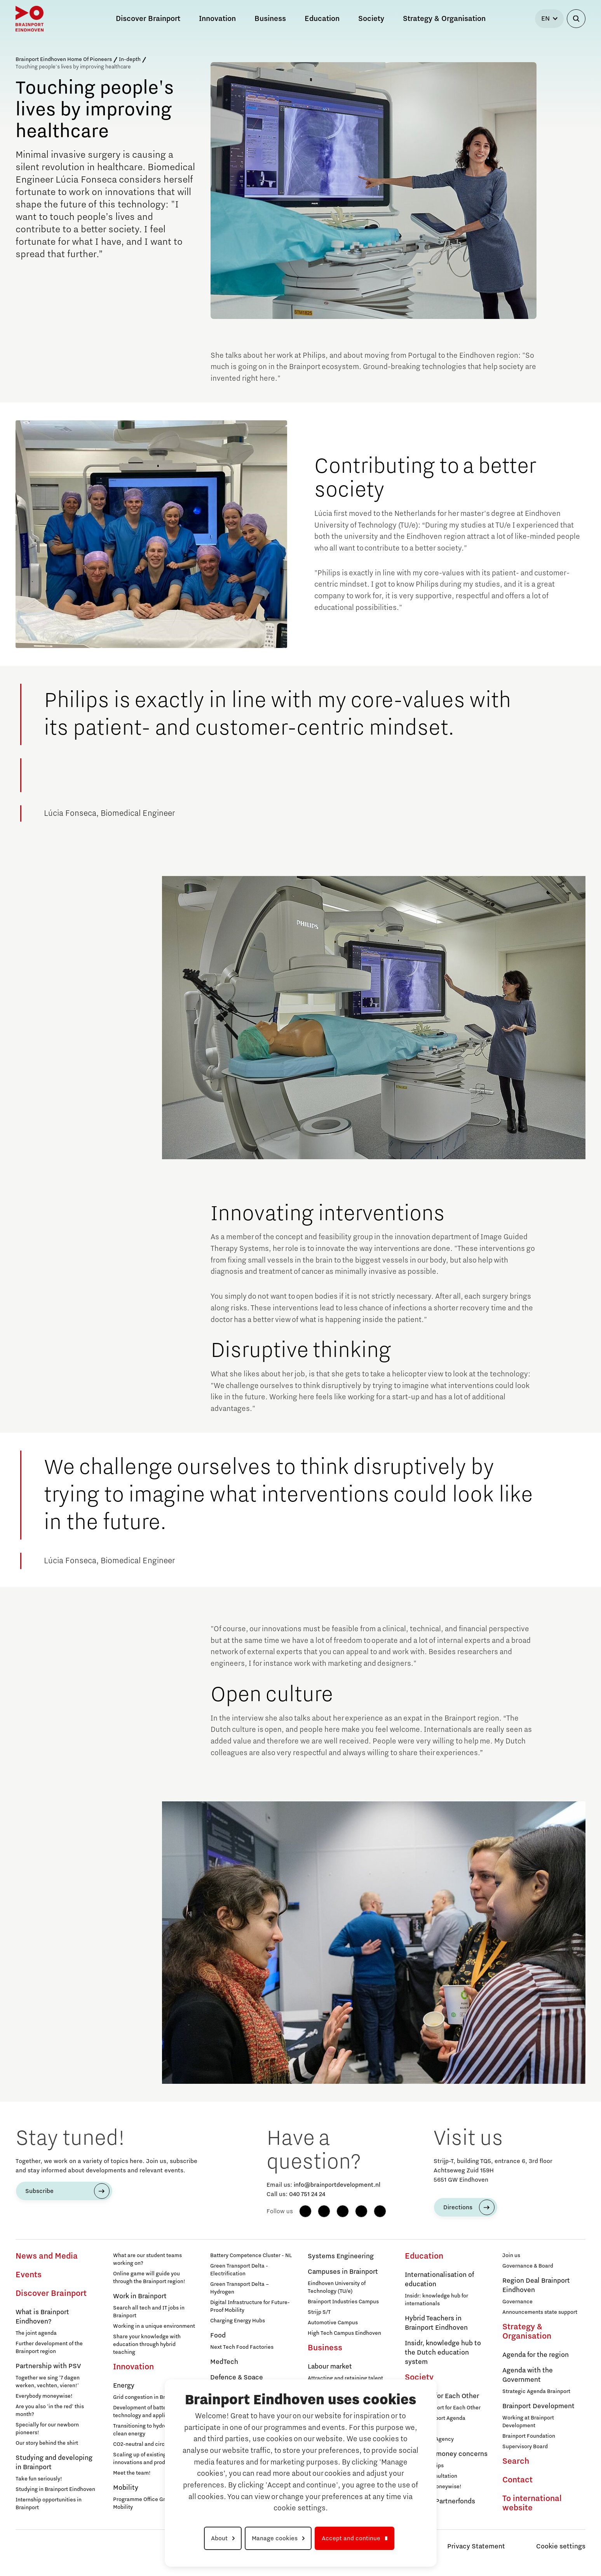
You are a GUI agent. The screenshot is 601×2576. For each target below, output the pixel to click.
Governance (517, 2302)
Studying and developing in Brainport (54, 2462)
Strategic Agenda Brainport (536, 2391)
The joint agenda (36, 2333)
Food (218, 2335)
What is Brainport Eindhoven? (42, 2316)
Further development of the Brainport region (49, 2348)
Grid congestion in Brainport (148, 2397)
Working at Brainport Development (528, 2422)
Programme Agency (429, 2439)
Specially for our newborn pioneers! (47, 2429)
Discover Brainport (51, 2293)
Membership (420, 2429)
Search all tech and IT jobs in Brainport (149, 2312)
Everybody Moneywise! (433, 2487)
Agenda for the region (535, 2355)
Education (424, 2256)
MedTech (224, 2362)
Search (515, 2461)
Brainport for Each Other (442, 2396)
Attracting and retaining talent (345, 2378)
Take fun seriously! (39, 2479)
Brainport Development (538, 2406)
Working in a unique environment (154, 2326)
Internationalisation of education (439, 2279)
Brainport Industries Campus (343, 2302)
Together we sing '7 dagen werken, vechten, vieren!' (48, 2382)
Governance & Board (527, 2266)
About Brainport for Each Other (443, 2408)
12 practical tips (424, 2466)
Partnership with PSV (48, 2366)
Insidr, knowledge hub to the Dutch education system (443, 2352)
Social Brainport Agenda (435, 2418)
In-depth (130, 59)
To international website (532, 2503)
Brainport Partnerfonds (440, 2501)
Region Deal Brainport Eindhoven (536, 2285)
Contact (517, 2480)
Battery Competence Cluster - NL (251, 2255)
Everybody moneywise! (44, 2396)
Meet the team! (132, 2473)
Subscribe (39, 2191)
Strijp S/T (319, 2312)
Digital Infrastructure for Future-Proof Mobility (250, 2306)
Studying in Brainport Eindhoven (55, 2489)
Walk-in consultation (431, 2476)
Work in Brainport (140, 2296)
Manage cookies (275, 2538)
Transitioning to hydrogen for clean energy (148, 2430)
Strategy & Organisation (526, 2331)
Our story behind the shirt (47, 2443)
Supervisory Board (525, 2447)
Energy (123, 2386)
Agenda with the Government (527, 2375)
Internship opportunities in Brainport (49, 2504)
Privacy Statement (476, 2546)
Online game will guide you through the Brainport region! (149, 2278)
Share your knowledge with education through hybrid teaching (147, 2344)
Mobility (125, 2488)
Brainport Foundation (528, 2436)
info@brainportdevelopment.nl (337, 2184)
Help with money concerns (446, 2454)
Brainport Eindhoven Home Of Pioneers (64, 59)
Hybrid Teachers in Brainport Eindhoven (436, 2323)
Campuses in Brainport (343, 2272)
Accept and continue (351, 2538)
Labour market (330, 2366)
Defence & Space (236, 2377)
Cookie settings (560, 2546)
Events (29, 2275)
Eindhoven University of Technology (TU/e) (337, 2287)
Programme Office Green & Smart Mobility (154, 2503)
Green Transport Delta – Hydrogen (239, 2288)
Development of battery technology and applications (148, 2412)
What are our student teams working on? (147, 2259)
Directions (457, 2207)
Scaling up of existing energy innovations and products (149, 2459)
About (219, 2538)
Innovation (133, 2367)
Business (325, 2348)
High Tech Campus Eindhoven (344, 2333)
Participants (420, 2513)
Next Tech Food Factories (241, 2347)
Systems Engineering (341, 2256)
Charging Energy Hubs (237, 2321)
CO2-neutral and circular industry (154, 2444)
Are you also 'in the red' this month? (50, 2411)
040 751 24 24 (307, 2194)
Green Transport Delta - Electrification (239, 2270)
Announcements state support (539, 2312)
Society (419, 2377)
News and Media (47, 2256)
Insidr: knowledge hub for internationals (436, 2300)
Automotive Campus (333, 2323)
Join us (511, 2255)
